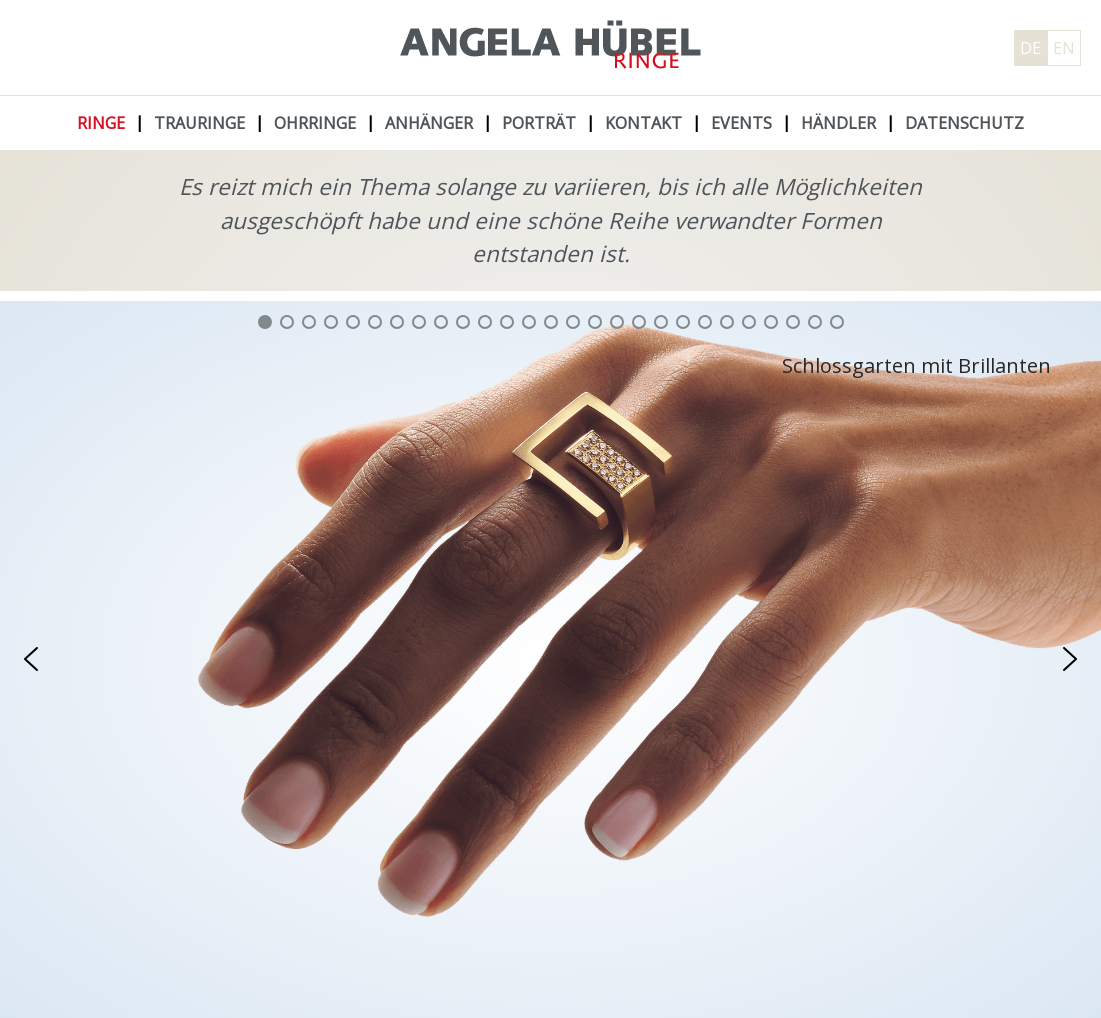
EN (1064, 48)
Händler (838, 123)
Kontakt (643, 123)
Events (741, 123)
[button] (265, 322)
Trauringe (199, 123)
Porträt (539, 123)
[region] (550, 659)
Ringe (101, 123)
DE (1030, 48)
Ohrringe (315, 123)
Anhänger (429, 123)
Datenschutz (964, 123)
